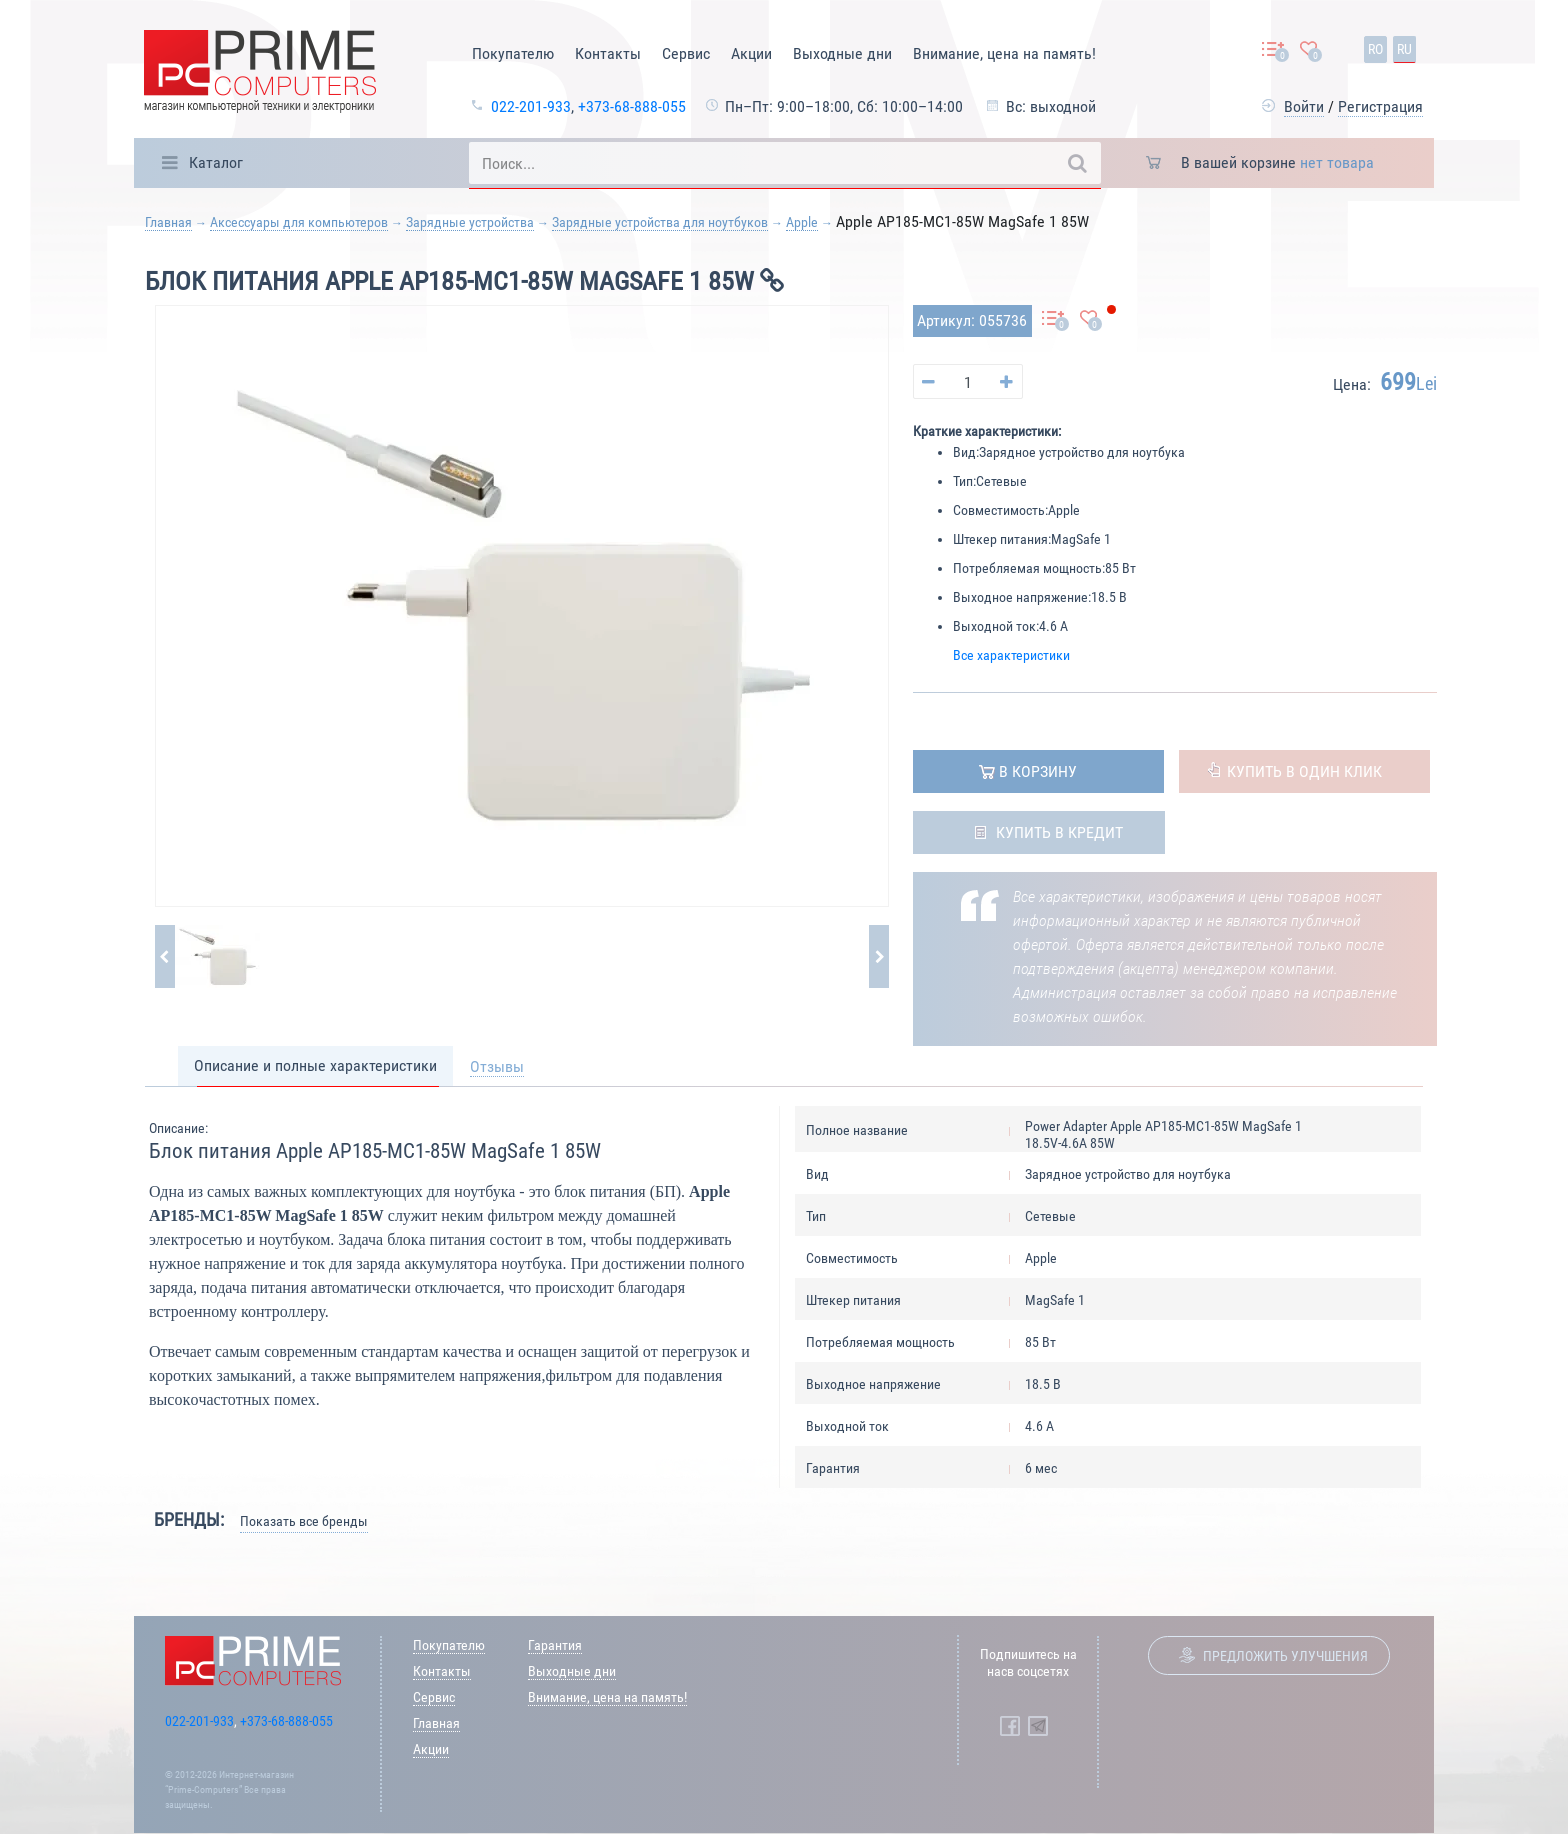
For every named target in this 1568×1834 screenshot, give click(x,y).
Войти (1304, 106)
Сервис (686, 53)
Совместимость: (1000, 510)
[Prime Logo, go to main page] (260, 74)
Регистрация (1380, 106)
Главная (168, 222)
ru (1404, 49)
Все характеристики (1011, 655)
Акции (751, 53)
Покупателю (513, 53)
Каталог (216, 162)
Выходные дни (842, 53)
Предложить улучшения (1285, 1656)
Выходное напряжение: (1022, 597)
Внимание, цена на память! (1004, 53)
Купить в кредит (1059, 832)
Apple (802, 222)
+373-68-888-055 (632, 106)
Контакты (608, 53)
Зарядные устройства (470, 222)
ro (1375, 49)
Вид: (966, 452)
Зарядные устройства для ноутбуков (660, 222)
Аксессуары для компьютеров (299, 222)
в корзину (1038, 771)
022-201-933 (531, 106)
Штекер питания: (1002, 539)
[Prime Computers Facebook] (1010, 1726)
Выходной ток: (996, 626)
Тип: (964, 481)
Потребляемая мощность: (1029, 568)
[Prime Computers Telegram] (1038, 1726)
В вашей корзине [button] (1277, 162)
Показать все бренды (304, 1521)
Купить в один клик (1304, 771)
